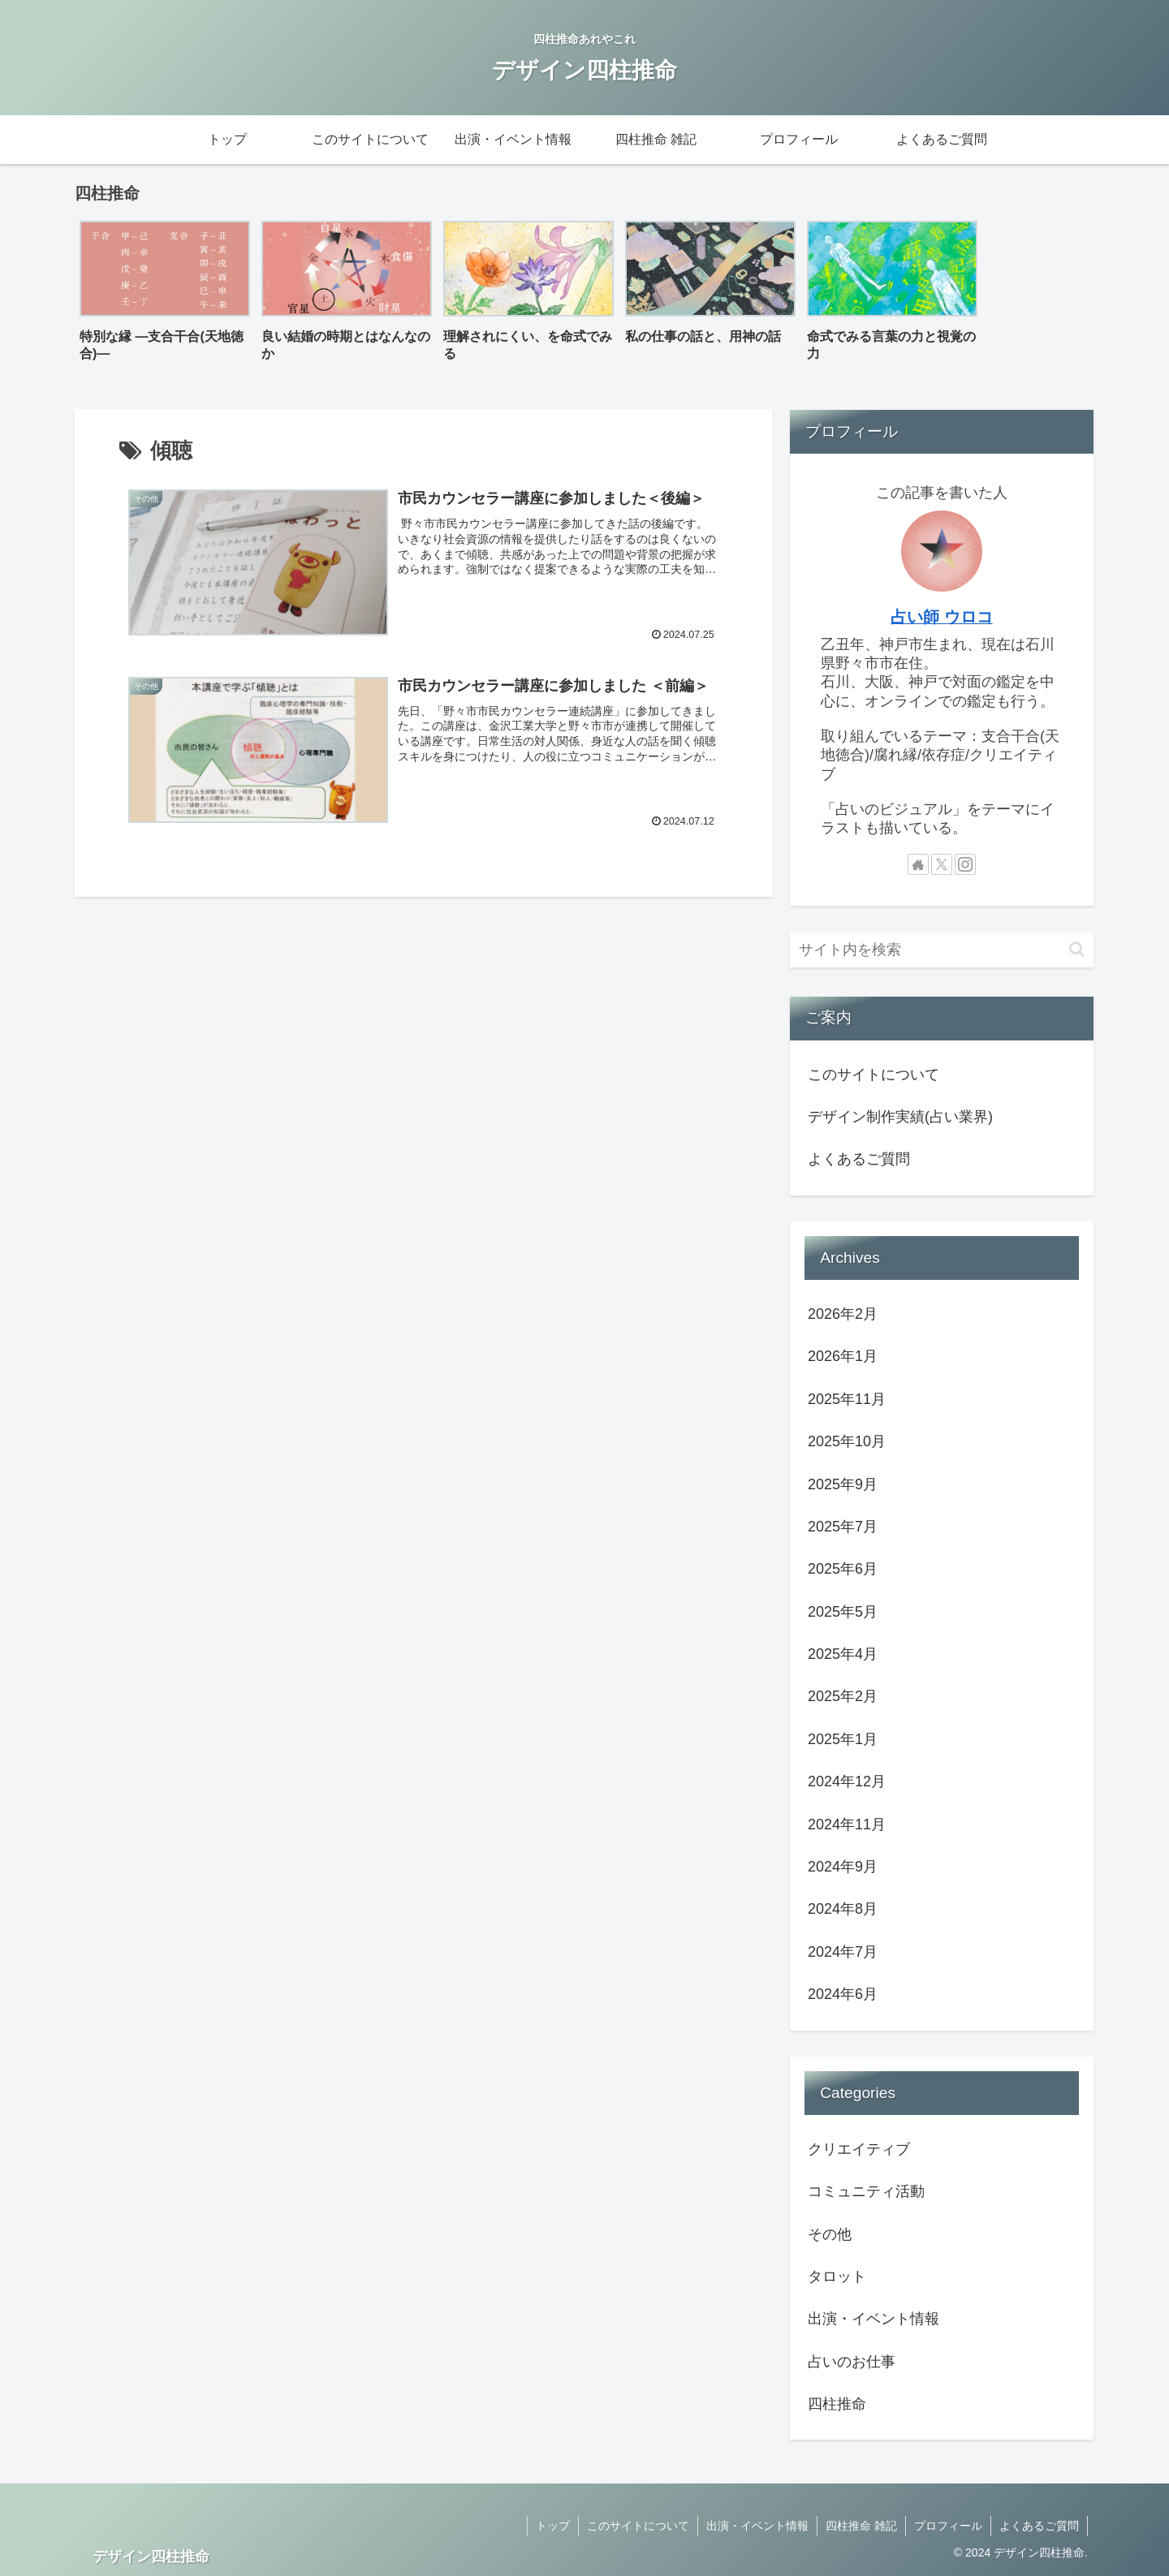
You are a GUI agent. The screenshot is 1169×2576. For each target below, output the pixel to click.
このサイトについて (873, 1074)
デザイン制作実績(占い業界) (900, 1117)
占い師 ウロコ (942, 617)
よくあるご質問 (859, 1159)
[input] (942, 950)
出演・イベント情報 (757, 2525)
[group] (164, 296)
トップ (553, 2525)
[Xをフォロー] (941, 864)
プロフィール (948, 2525)
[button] (1077, 949)
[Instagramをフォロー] (965, 864)
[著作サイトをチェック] (918, 864)
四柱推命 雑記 (861, 2525)
